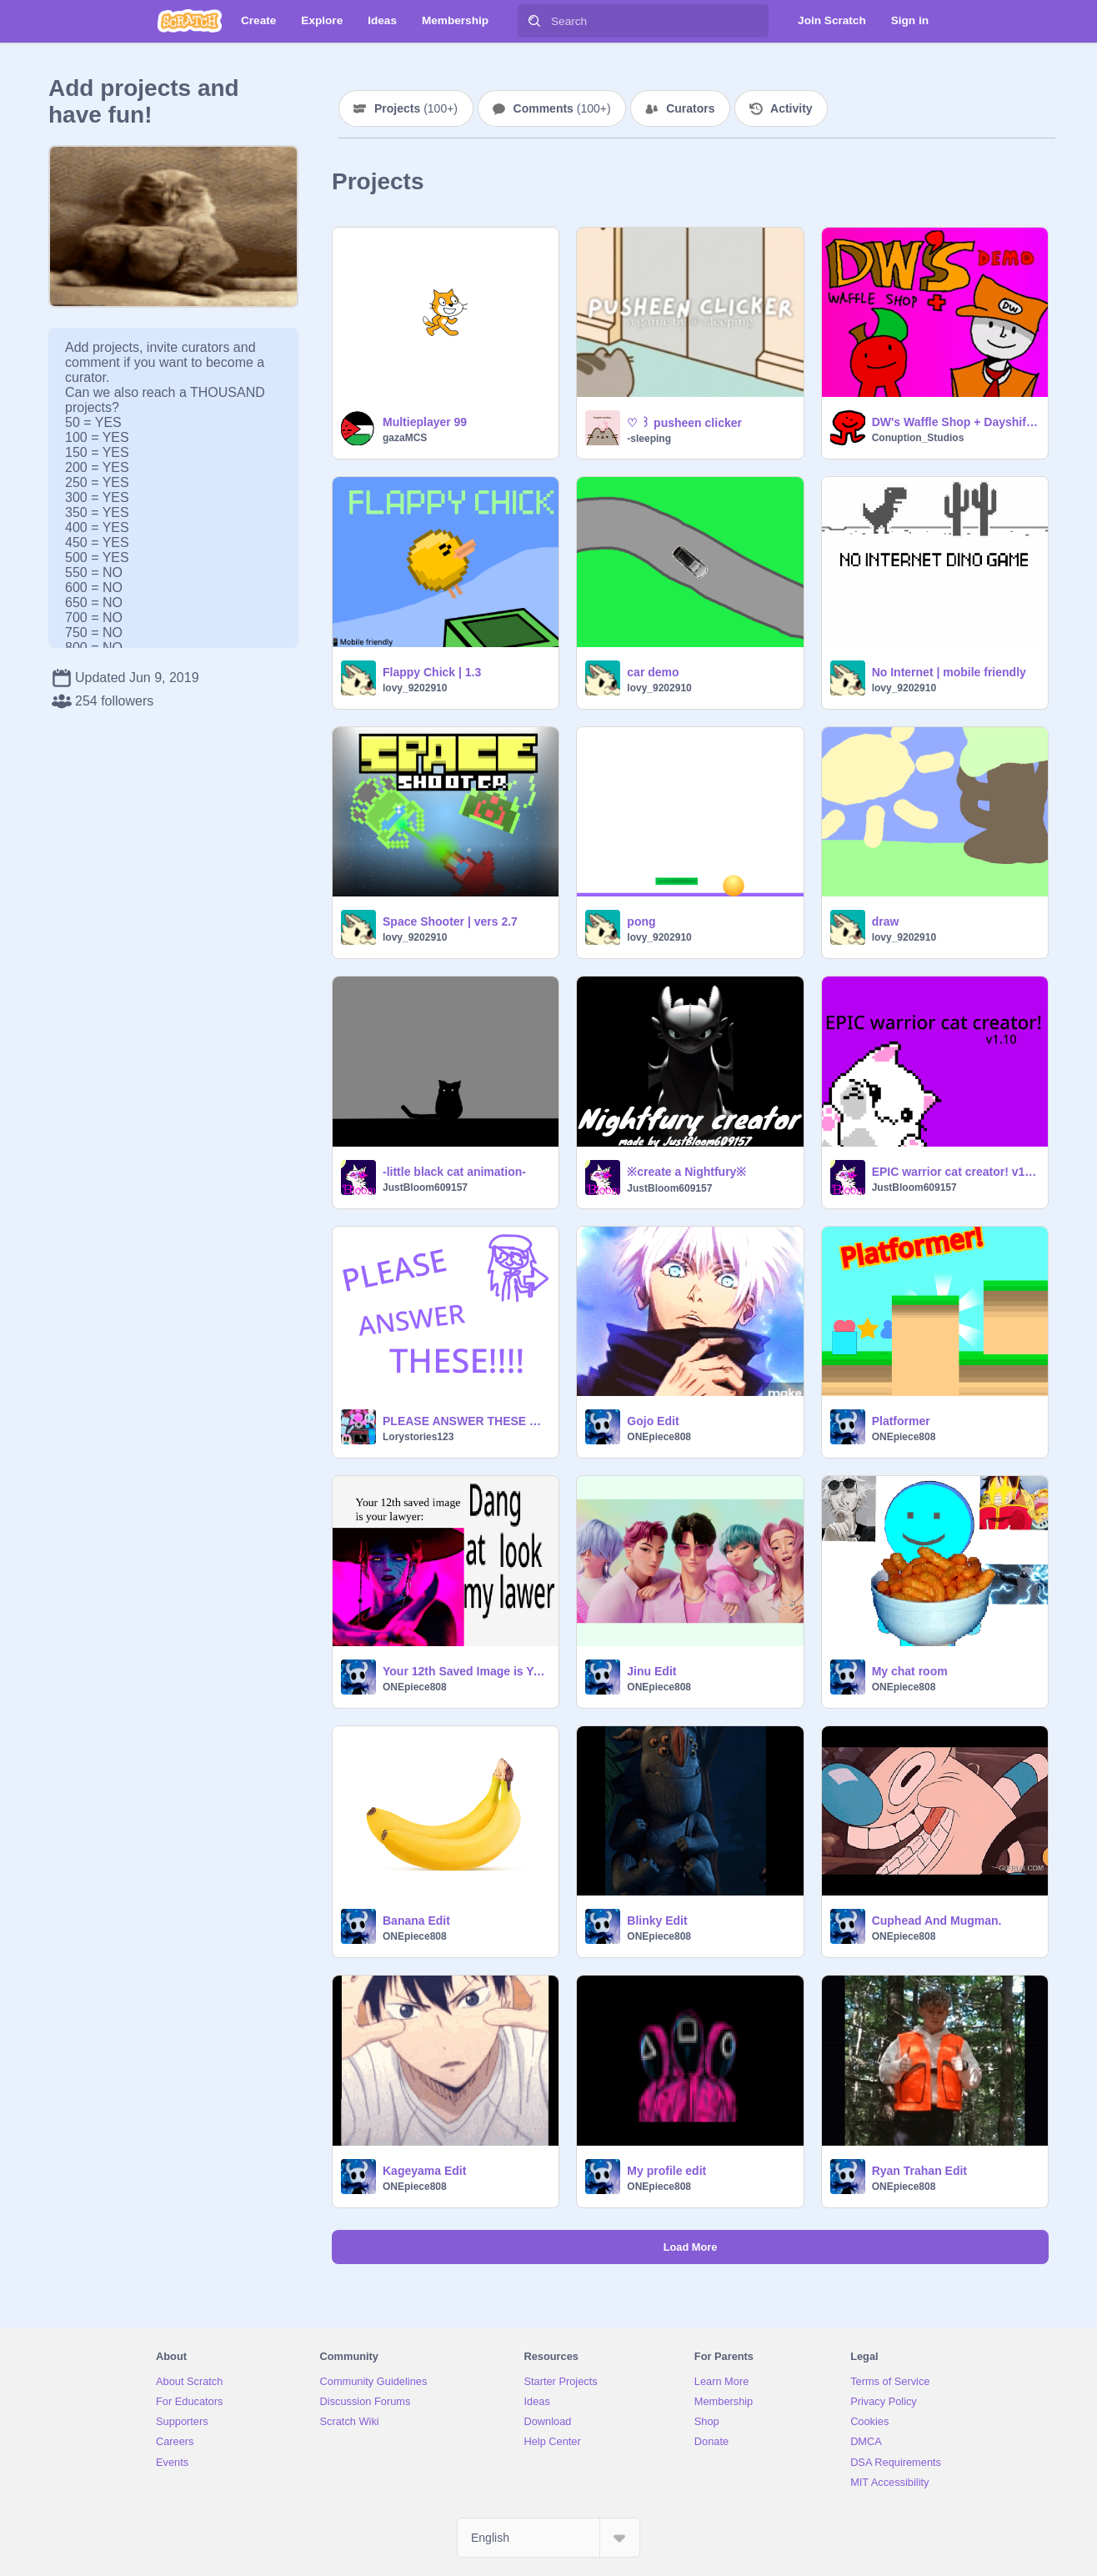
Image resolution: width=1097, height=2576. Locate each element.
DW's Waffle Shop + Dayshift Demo (955, 422)
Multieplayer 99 (425, 422)
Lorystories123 (418, 1437)
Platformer (901, 1421)
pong (641, 921)
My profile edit (666, 2170)
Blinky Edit (657, 1920)
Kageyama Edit (424, 2170)
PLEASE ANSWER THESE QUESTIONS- (465, 1421)
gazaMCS (405, 438)
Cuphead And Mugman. (937, 1920)
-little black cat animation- (454, 1171)
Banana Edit (416, 1920)
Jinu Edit (651, 1671)
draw (885, 921)
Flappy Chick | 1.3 (432, 672)
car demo (653, 672)
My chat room (910, 1671)
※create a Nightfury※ (686, 1171)
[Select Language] (548, 2538)
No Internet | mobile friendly (949, 672)
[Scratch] (189, 21)
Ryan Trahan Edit (919, 2170)
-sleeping (649, 438)
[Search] (534, 21)
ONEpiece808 (659, 1437)
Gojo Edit (653, 1421)
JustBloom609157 (425, 1187)
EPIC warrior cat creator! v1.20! (955, 1171)
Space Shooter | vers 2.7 (450, 921)
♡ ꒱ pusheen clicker (684, 422)
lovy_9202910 (415, 688)
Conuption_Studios (918, 438)
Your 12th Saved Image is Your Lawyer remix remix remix (465, 1671)
